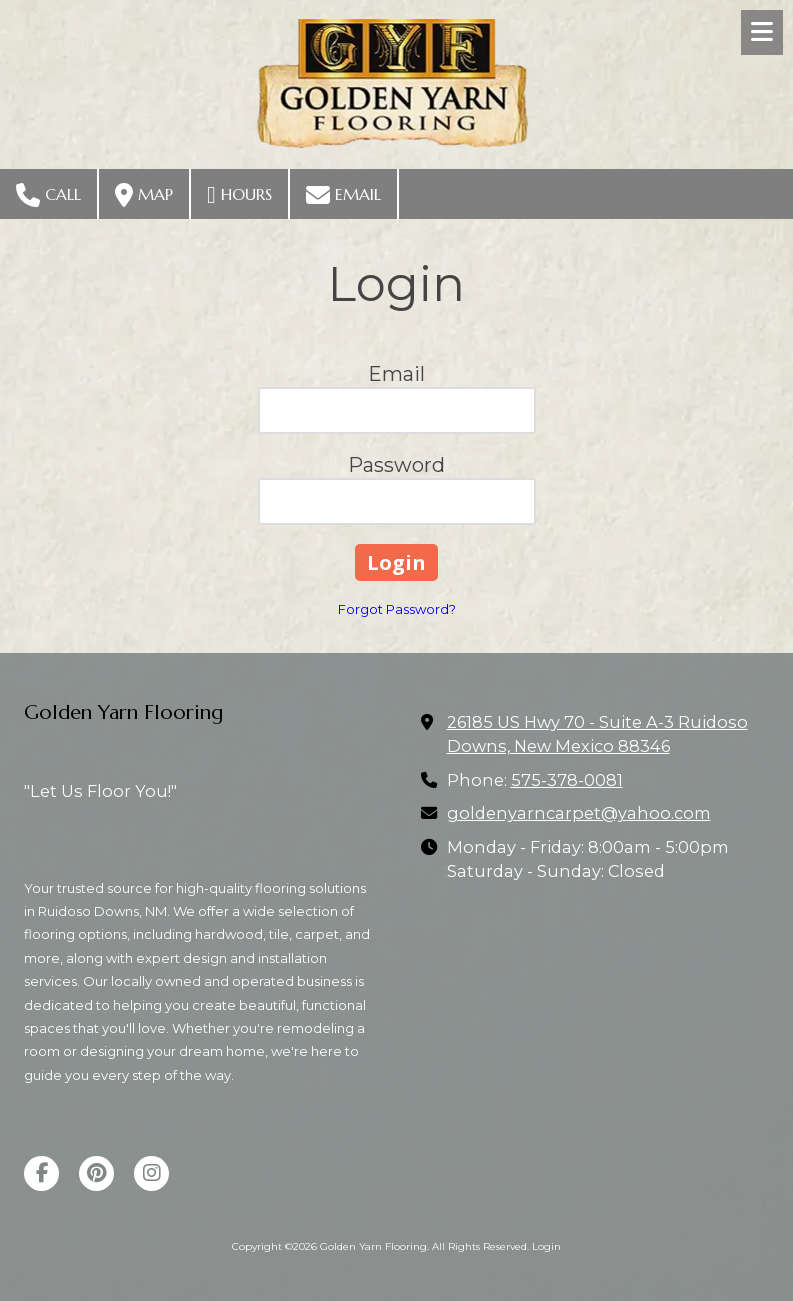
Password (396, 465)
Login (546, 1246)
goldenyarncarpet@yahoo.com (579, 813)
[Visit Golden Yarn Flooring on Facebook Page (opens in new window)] (41, 1173)
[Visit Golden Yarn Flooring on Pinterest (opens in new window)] (96, 1173)
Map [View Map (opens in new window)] (144, 195)
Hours (239, 195)
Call (48, 195)
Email (343, 195)
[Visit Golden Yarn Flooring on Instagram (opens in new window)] (151, 1173)
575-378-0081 (567, 780)
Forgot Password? (397, 609)
